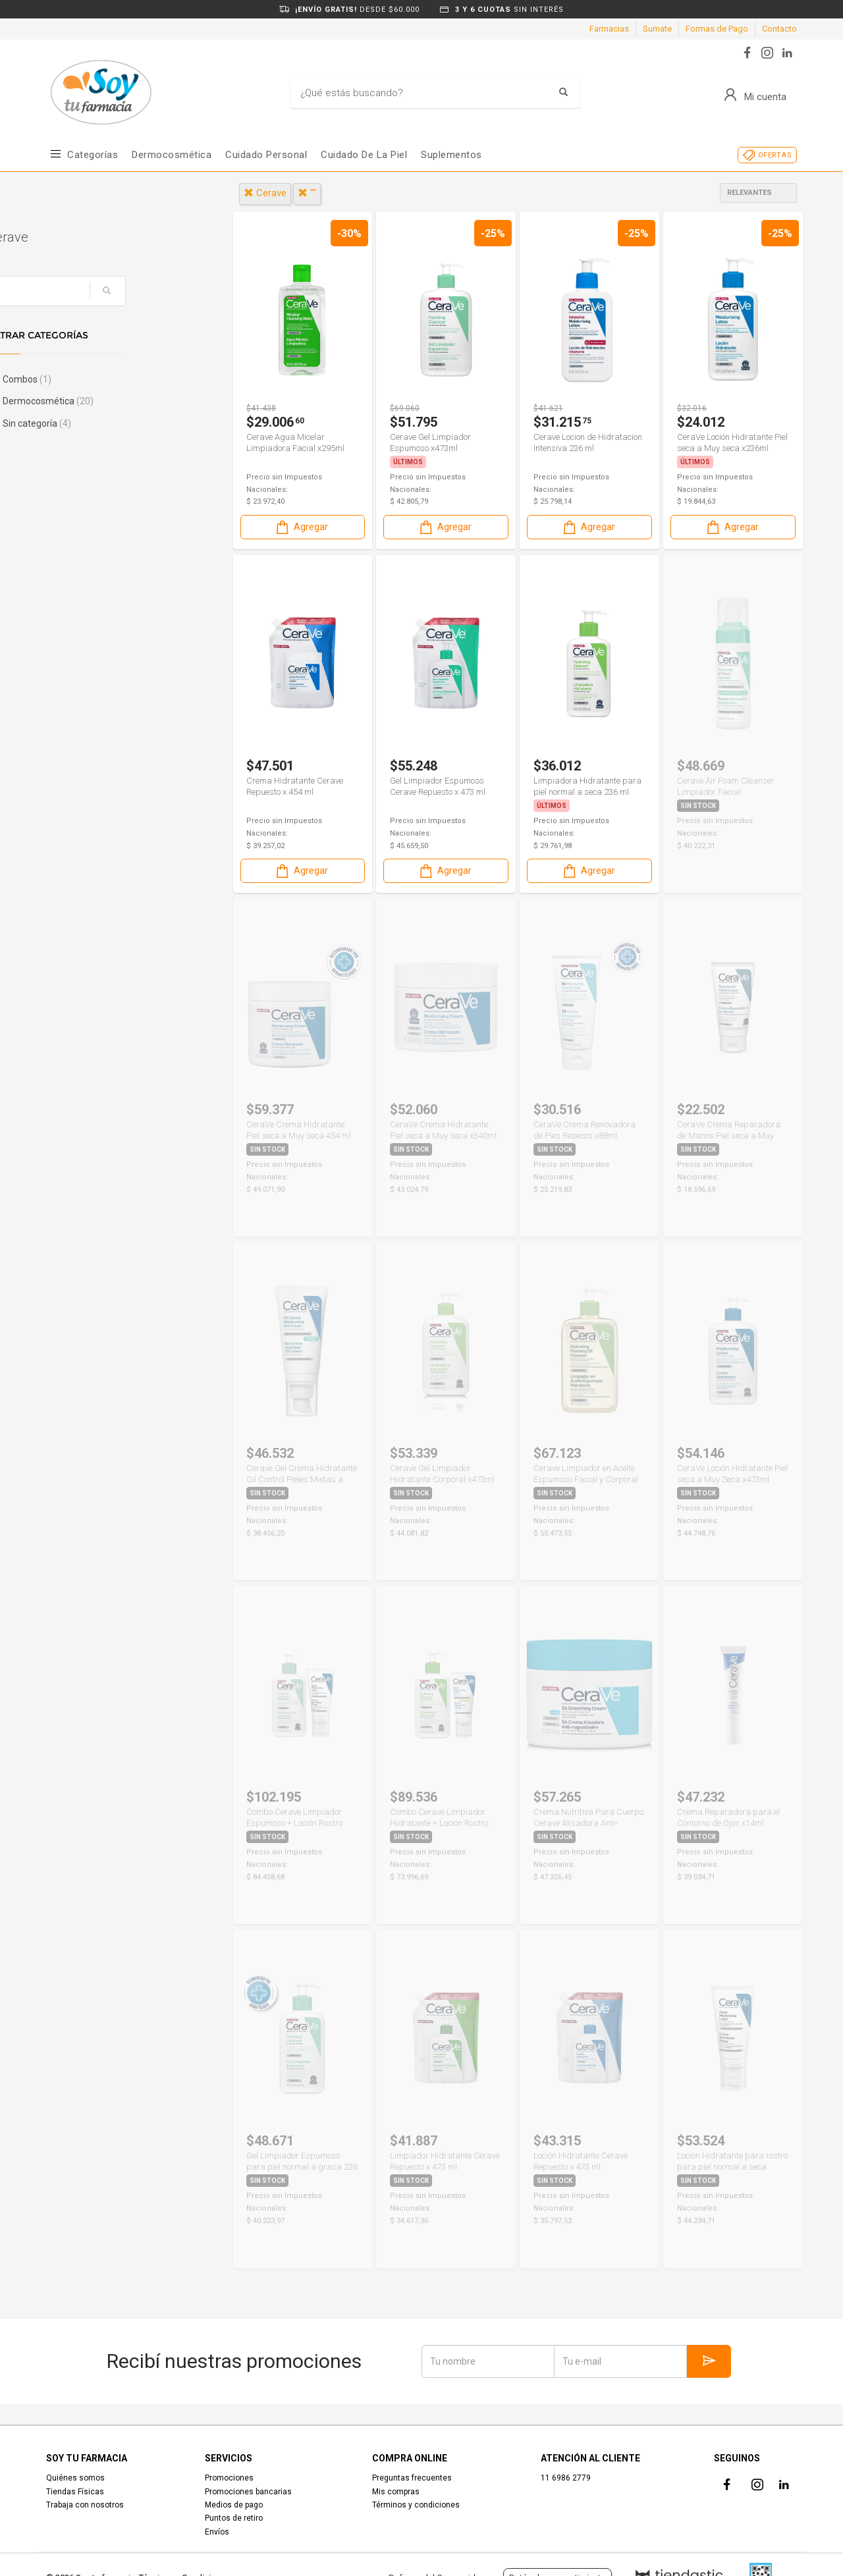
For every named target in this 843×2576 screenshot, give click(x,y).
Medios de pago (234, 2504)
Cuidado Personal (266, 155)
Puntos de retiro (234, 2518)
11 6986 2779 (566, 2477)
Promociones (229, 2477)
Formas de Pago (717, 29)
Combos (84, 379)
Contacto (779, 29)
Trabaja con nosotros (85, 2504)
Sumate (657, 29)
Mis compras (396, 2491)
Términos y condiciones (416, 2504)
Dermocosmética (171, 155)
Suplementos (451, 155)
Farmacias (609, 29)
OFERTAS (775, 155)
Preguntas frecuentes (412, 2477)
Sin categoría (94, 423)
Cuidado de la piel (364, 155)
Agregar (301, 527)
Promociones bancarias (248, 2491)
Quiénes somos (75, 2477)
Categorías (92, 155)
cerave (265, 193)
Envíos (217, 2531)
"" (307, 193)
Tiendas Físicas (75, 2491)
